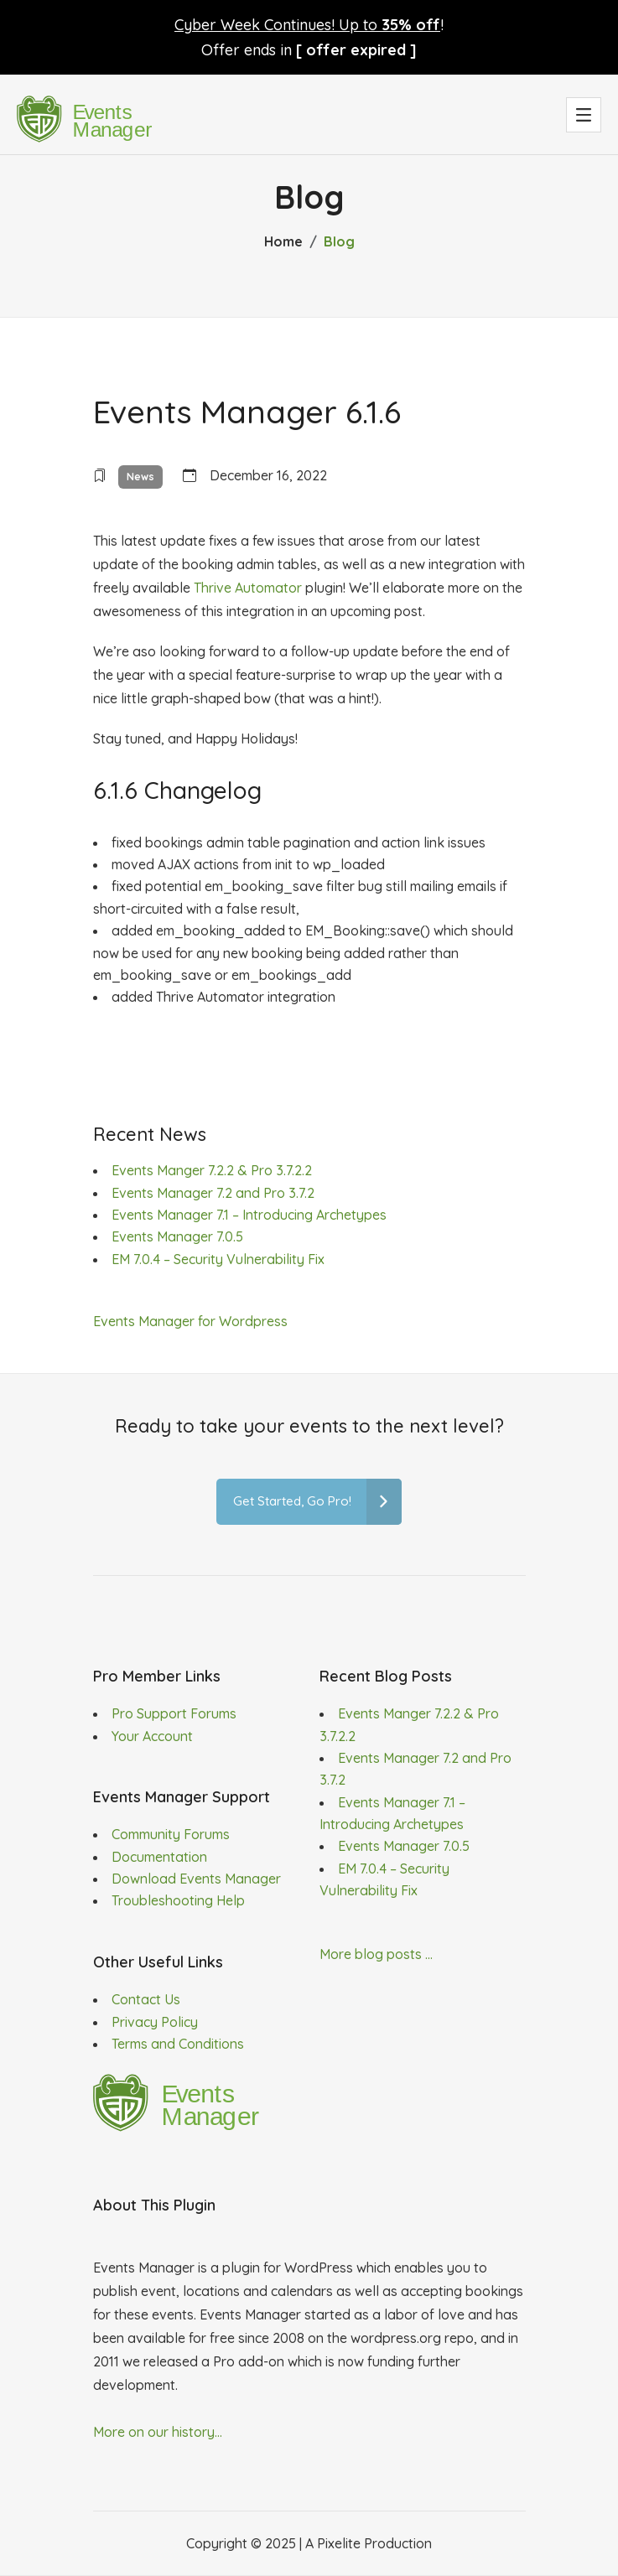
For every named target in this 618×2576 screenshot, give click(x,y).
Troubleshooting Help (178, 1900)
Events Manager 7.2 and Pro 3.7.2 (213, 1192)
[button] (583, 114)
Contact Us (146, 1999)
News (140, 476)
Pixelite (339, 2543)
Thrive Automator (248, 587)
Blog (339, 241)
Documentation (159, 1856)
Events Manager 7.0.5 (177, 1236)
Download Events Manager (196, 1878)
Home (283, 241)
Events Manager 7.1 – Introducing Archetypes (249, 1214)
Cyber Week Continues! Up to (307, 24)
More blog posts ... (376, 1954)
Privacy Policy (155, 2022)
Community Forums (171, 1834)
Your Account (152, 1736)
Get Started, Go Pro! (317, 1502)
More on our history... (157, 2431)
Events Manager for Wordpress (190, 1321)
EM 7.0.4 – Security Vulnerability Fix (218, 1259)
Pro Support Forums (174, 1713)
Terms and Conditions (178, 2043)
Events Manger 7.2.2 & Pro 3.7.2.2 (212, 1170)
